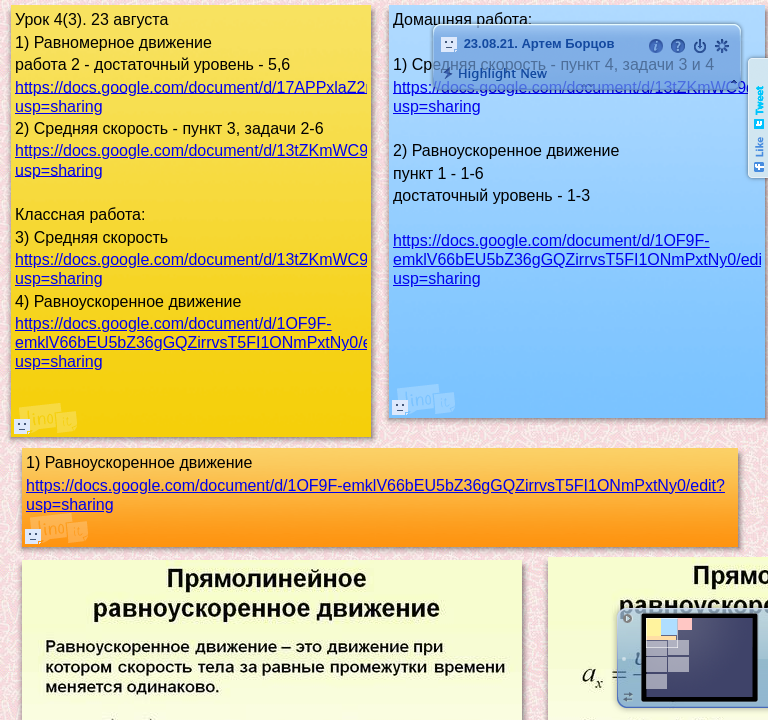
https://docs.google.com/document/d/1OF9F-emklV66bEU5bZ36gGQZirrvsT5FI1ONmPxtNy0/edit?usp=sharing (206, 342)
